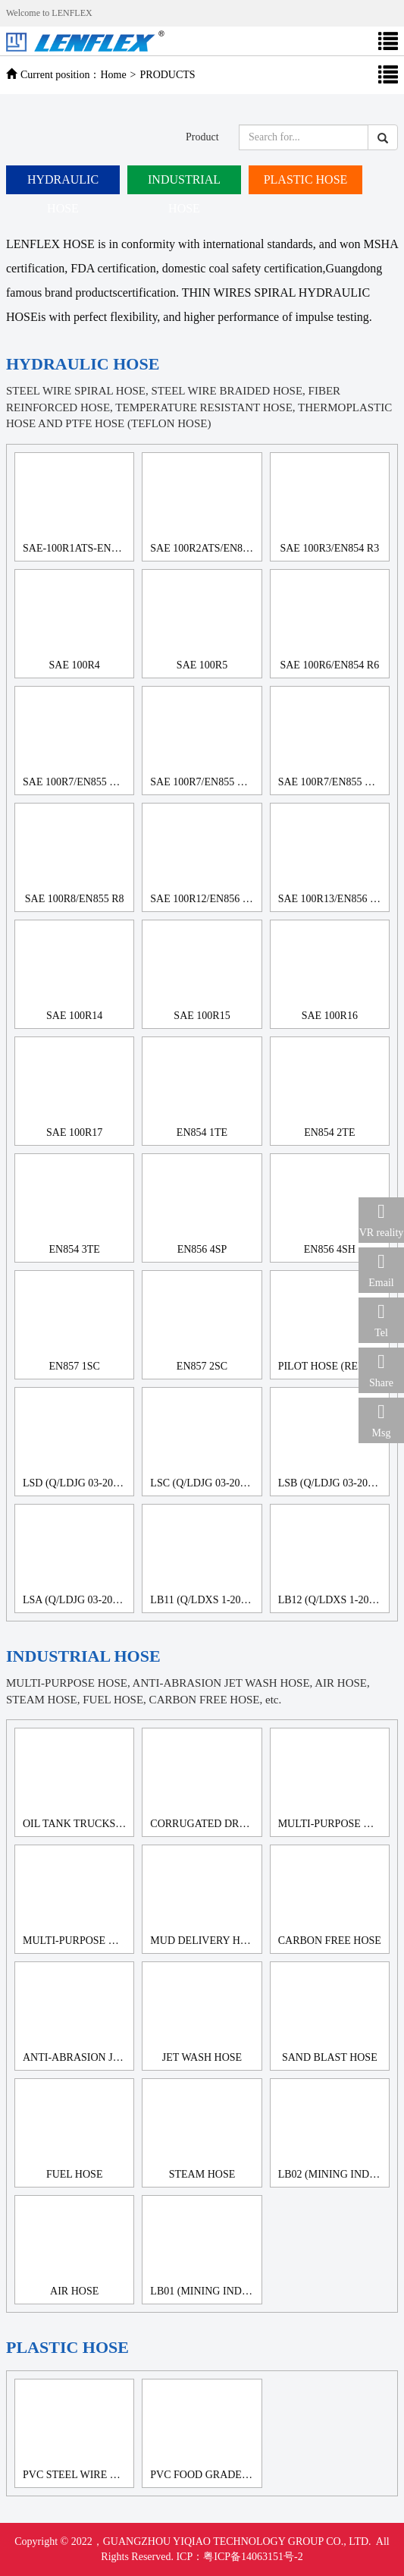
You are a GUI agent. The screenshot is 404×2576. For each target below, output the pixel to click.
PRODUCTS (168, 74)
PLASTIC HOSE (306, 179)
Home (113, 74)
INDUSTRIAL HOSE (184, 183)
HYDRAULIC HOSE (63, 183)
